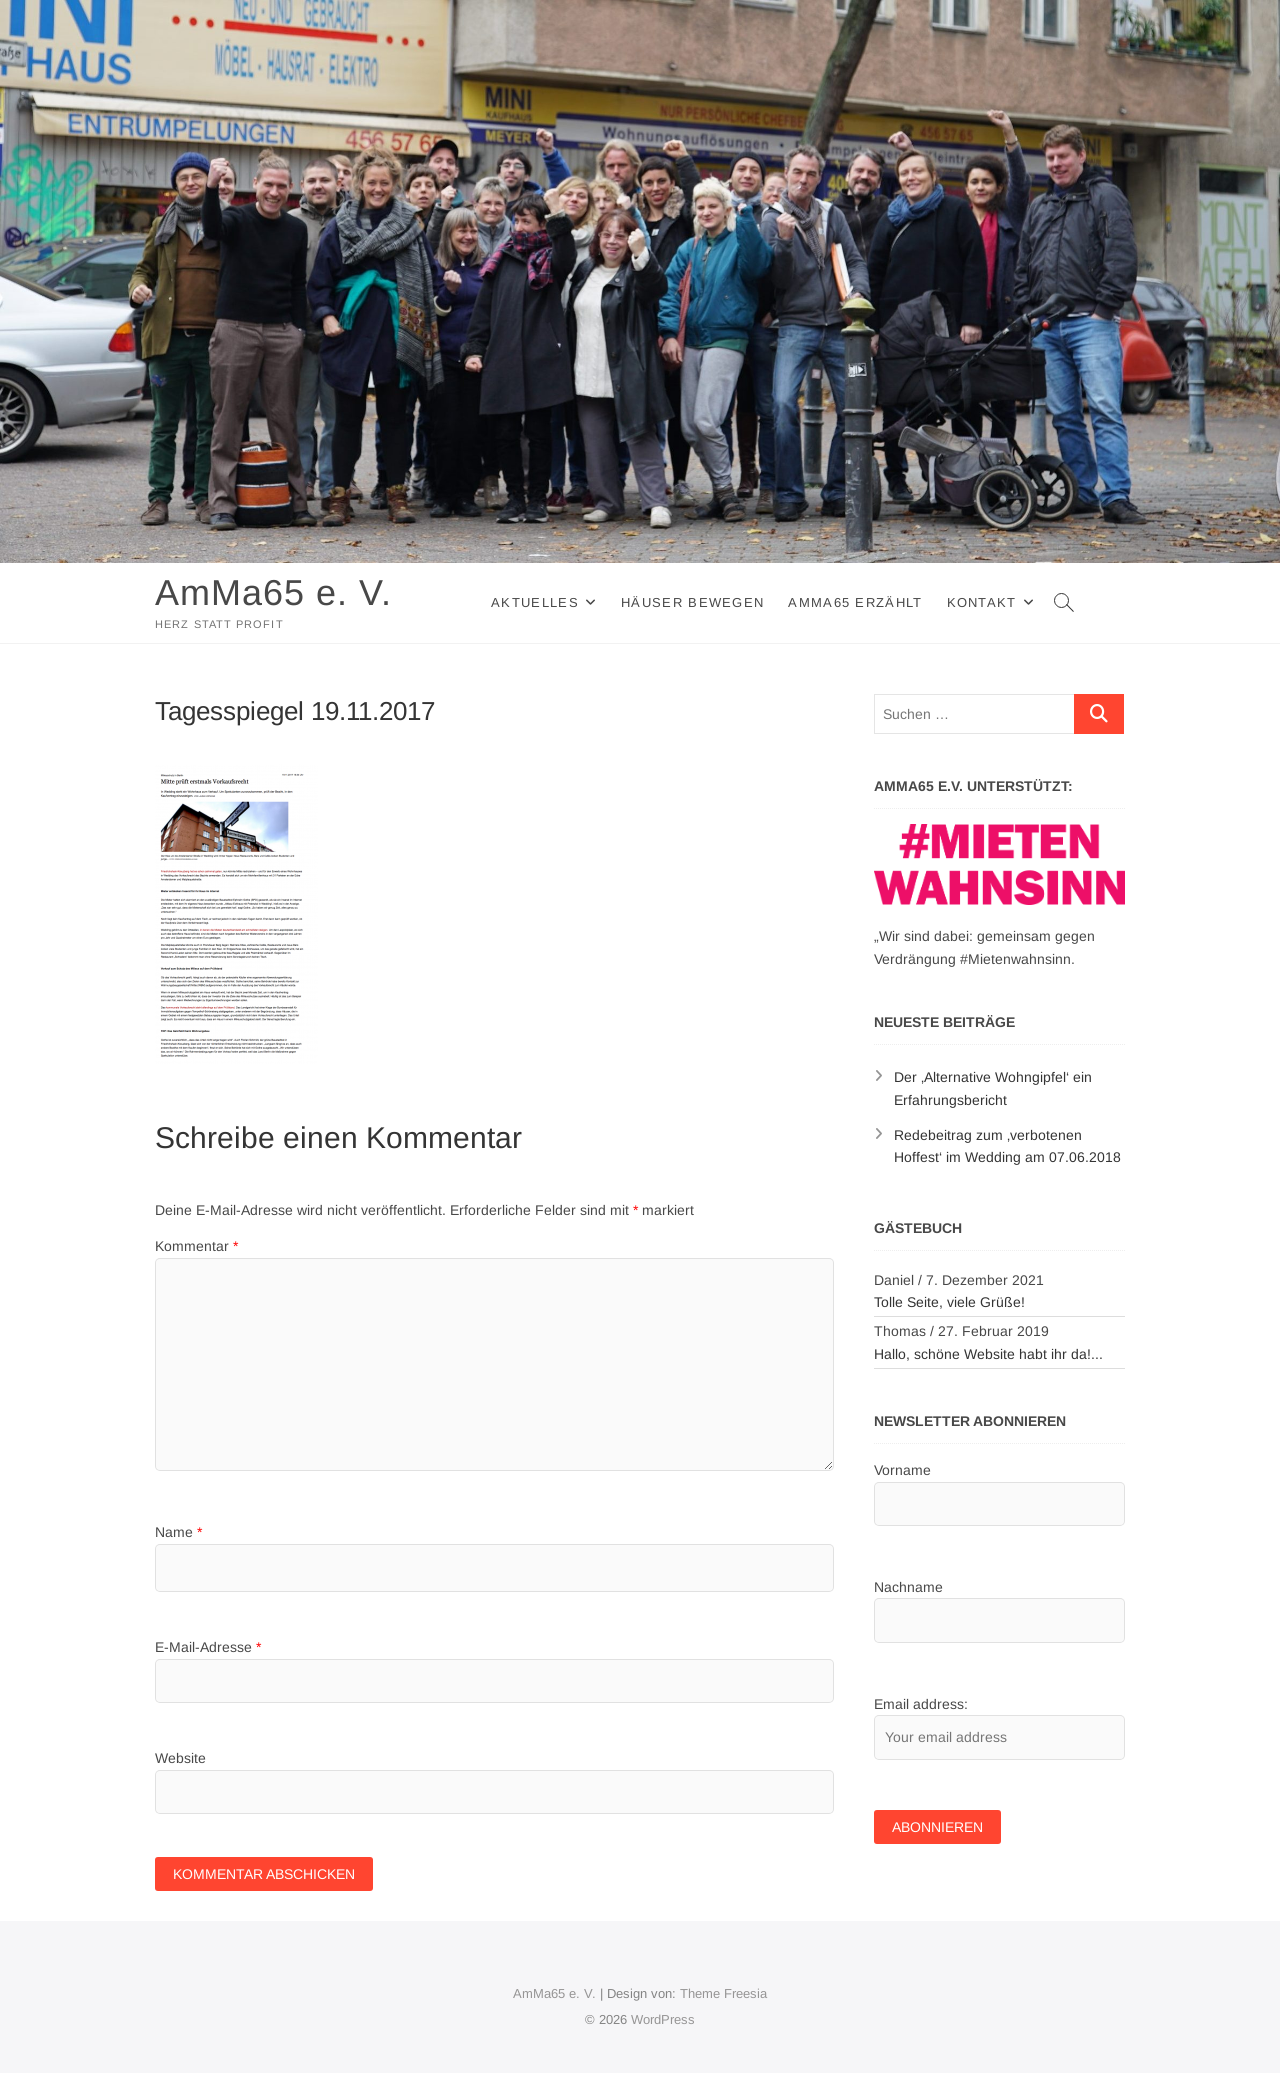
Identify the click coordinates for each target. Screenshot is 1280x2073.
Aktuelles (535, 602)
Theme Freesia (723, 1993)
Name (178, 1532)
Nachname (908, 1587)
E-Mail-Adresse (208, 1647)
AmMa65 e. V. (273, 592)
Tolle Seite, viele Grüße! (949, 1302)
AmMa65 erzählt (855, 602)
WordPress (663, 2019)
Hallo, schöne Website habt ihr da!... (988, 1354)
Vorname (902, 1470)
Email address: (921, 1704)
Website (180, 1758)
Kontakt (982, 602)
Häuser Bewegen (692, 602)
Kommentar (196, 1246)
